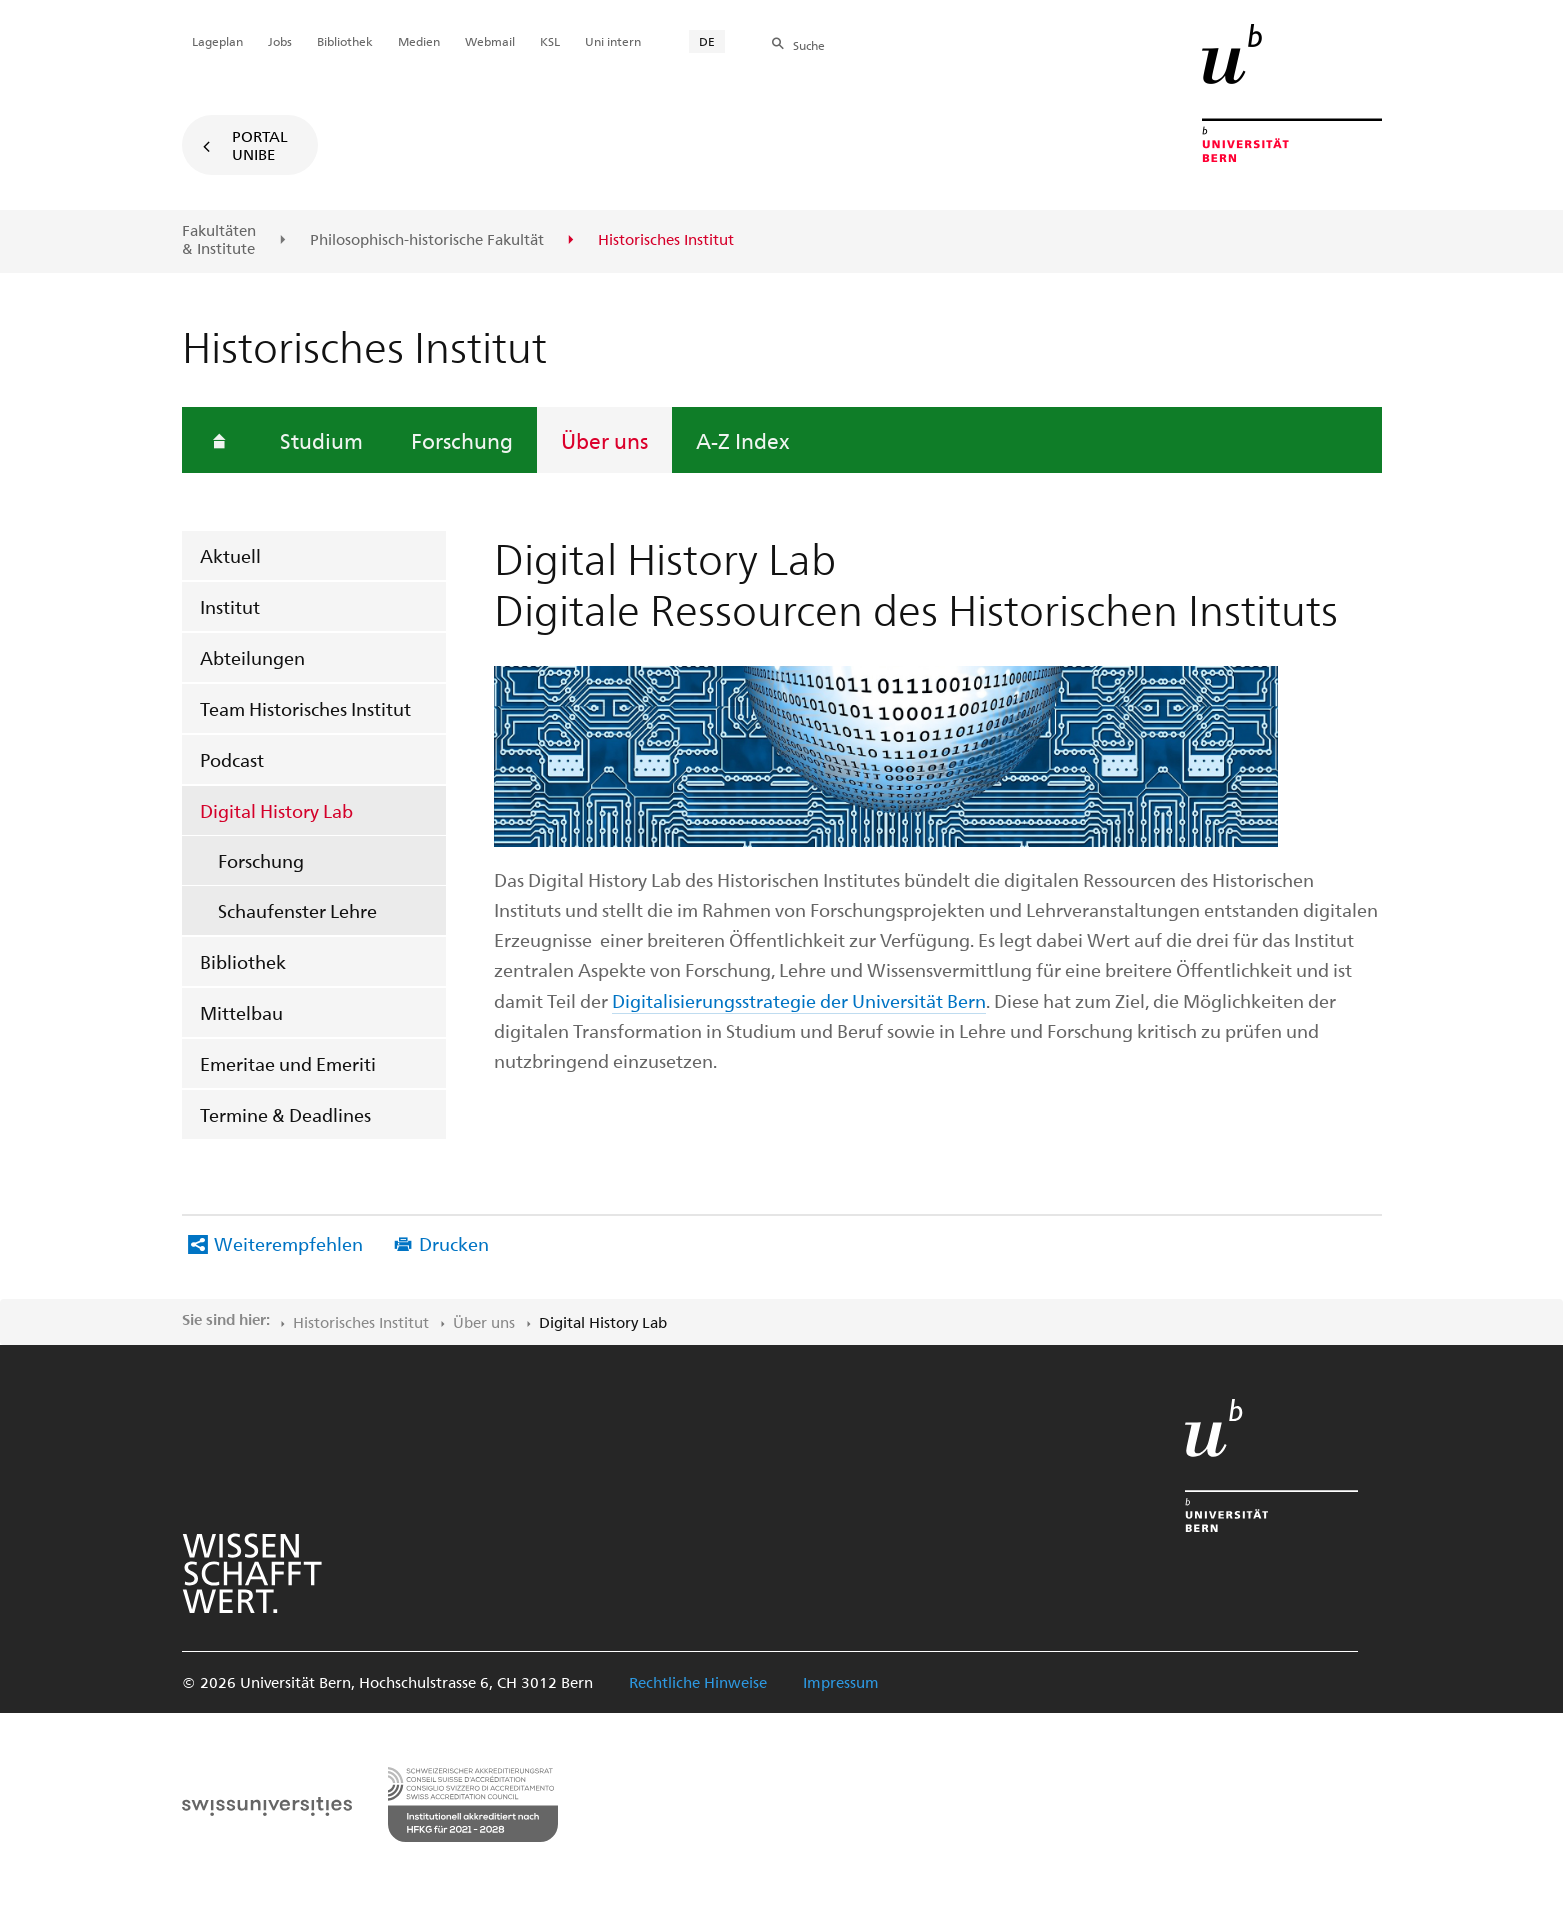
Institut (230, 606)
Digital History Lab (276, 810)
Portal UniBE (260, 145)
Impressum (841, 1682)
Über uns (604, 440)
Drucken (454, 1243)
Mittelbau (241, 1012)
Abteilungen (252, 657)
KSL (550, 41)
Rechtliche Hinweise (698, 1682)
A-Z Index (743, 440)
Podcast (232, 759)
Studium (321, 440)
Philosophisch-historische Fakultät (427, 240)
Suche (809, 45)
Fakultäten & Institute (219, 239)
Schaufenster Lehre (297, 910)
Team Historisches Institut (305, 708)
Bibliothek (243, 961)
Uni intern (613, 41)
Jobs (280, 41)
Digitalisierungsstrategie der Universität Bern (799, 1000)
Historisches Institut (361, 1322)
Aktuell (230, 555)
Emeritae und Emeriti (288, 1063)
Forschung (462, 440)
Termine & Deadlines (285, 1114)
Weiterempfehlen (288, 1243)
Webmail (490, 41)
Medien (419, 41)
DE (707, 41)
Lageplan (217, 41)
